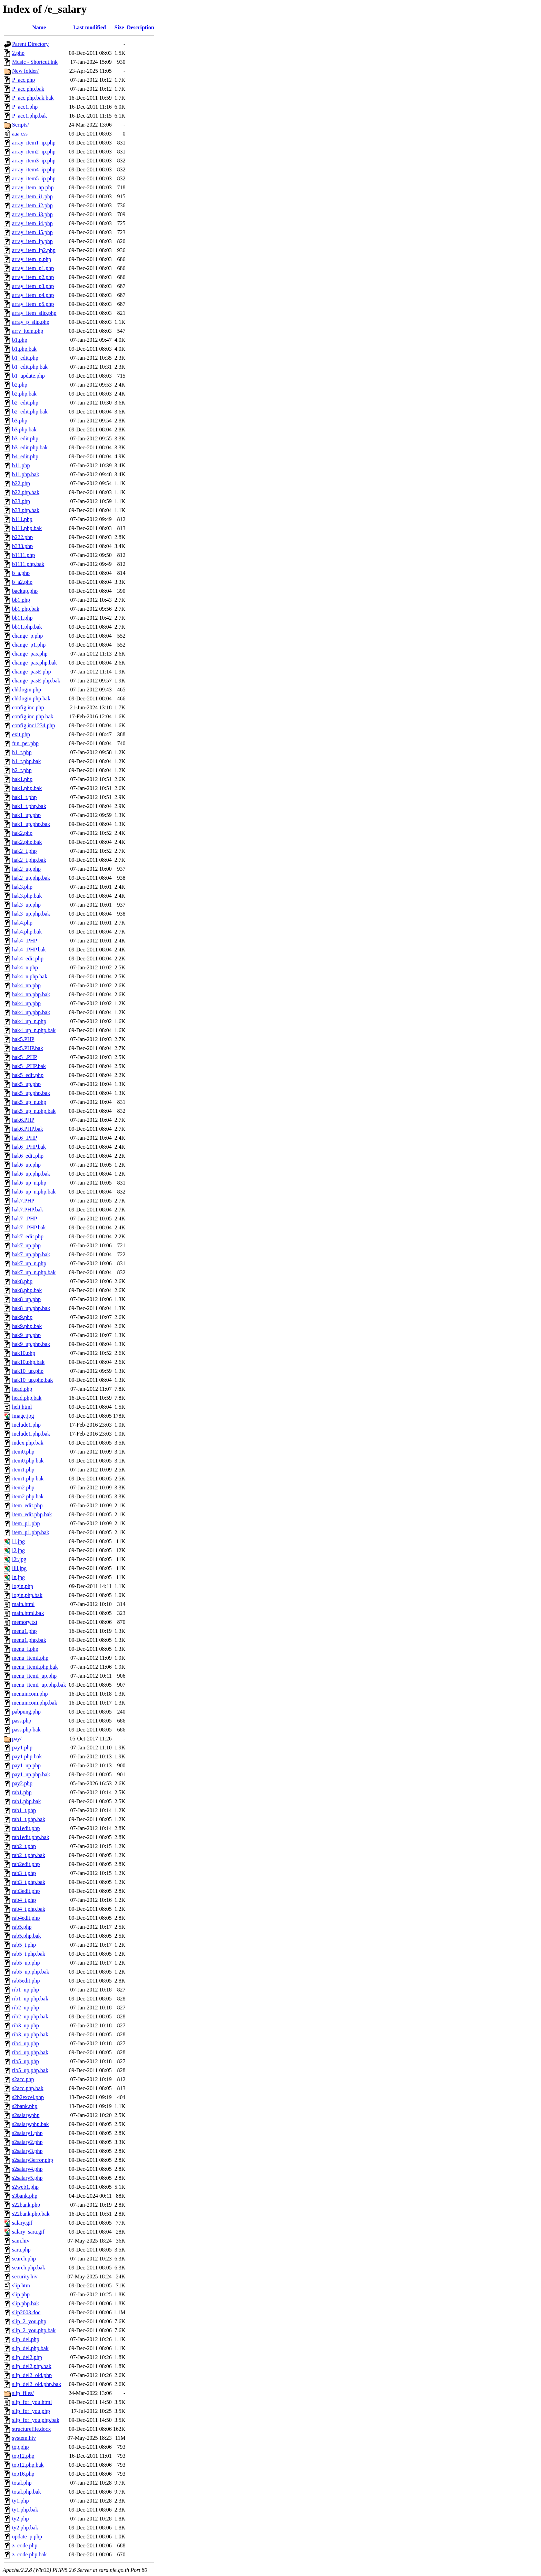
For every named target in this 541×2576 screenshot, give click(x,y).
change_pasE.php (31, 672)
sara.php (21, 2250)
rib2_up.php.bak (30, 2016)
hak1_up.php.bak (31, 824)
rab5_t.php (24, 1945)
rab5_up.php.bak (30, 1972)
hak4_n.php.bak (29, 976)
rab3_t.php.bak (28, 1882)
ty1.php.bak (25, 2510)
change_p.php (27, 636)
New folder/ (25, 71)
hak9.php (22, 1317)
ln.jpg (18, 1577)
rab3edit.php (26, 1891)
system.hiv (24, 2438)
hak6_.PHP (24, 1138)
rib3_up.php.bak (30, 2034)
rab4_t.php (24, 1900)
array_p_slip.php (30, 322)
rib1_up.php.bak (30, 1998)
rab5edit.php (26, 1981)
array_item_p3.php (33, 286)
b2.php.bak (24, 394)
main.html (23, 1604)
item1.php (23, 1469)
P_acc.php (23, 80)
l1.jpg (18, 1541)
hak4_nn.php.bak (31, 994)
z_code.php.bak (29, 2554)
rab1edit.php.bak (30, 1837)
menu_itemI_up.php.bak (39, 1685)
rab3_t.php (24, 1873)
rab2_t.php (24, 1846)
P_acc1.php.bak (29, 116)
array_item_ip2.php (34, 250)
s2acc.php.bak (27, 2088)
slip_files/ (23, 2393)
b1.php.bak (24, 349)
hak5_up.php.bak (31, 1093)
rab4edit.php (26, 1918)
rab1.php (21, 1792)
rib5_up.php (25, 2061)
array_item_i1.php (32, 196)
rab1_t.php (24, 1810)
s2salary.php (25, 2115)
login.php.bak (27, 1595)
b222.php (22, 537)
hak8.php (22, 1281)
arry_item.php (27, 331)
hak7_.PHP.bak (29, 1227)
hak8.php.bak (27, 1290)
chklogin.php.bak (31, 698)
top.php (20, 2447)
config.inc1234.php (33, 725)
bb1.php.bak (25, 609)
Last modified (89, 27)
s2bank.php (24, 2106)
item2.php (23, 1487)
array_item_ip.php (32, 241)
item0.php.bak (28, 1461)
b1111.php (23, 555)
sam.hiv (20, 2241)
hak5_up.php (26, 1084)
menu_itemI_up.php (34, 1676)
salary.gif (22, 2223)
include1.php (26, 1425)
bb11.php (22, 618)
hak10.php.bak (28, 1362)
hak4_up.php (26, 1003)
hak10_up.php (27, 1371)
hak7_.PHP (24, 1218)
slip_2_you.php (29, 2321)
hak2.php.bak (27, 842)
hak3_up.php (26, 905)
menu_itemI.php (30, 1658)
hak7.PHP (23, 1201)
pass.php (21, 1721)
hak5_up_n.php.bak (34, 1111)
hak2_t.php (24, 851)
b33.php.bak (25, 510)
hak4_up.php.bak (31, 1012)
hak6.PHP (23, 1120)
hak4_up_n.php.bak (34, 1030)
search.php (24, 2259)
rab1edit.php (26, 1828)
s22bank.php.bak (30, 2214)
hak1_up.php (26, 815)
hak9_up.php (26, 1335)
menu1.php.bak (29, 1640)
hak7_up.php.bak (31, 1254)
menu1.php (24, 1631)
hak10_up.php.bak (32, 1380)
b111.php (22, 519)
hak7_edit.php (27, 1236)
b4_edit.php (25, 456)
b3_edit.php (25, 438)
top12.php (23, 2456)
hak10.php (23, 1353)
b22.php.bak (25, 492)
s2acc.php (23, 2079)
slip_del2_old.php (32, 2375)
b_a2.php (22, 582)
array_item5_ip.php (34, 178)
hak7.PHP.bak (27, 1209)
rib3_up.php (25, 2025)
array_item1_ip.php (34, 143)
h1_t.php (21, 752)
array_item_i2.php (32, 205)
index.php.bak (27, 1443)
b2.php (19, 385)
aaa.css (20, 134)
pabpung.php (26, 1712)
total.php (21, 2483)
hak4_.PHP (24, 940)
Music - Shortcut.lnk (35, 62)
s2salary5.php (27, 2178)
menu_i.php (25, 1649)
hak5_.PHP (24, 1057)
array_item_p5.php (33, 304)
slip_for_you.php (31, 2411)
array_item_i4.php (32, 223)
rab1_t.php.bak (28, 1819)
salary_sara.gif (28, 2232)
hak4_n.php (25, 967)
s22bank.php (26, 2205)
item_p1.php (26, 1523)
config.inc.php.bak (32, 716)
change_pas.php (30, 654)
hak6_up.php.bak (31, 1174)
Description (140, 27)
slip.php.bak (25, 2303)
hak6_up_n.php (29, 1183)
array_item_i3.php (32, 214)
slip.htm (21, 2285)
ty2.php (20, 2519)
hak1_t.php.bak (29, 806)
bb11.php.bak (27, 627)
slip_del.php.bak (30, 2348)
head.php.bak (26, 1398)
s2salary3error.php (32, 2160)
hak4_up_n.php (29, 1021)
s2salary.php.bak (30, 2124)
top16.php (23, 2474)
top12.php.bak (28, 2465)
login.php (22, 1586)
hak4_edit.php (27, 958)
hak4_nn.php (26, 985)
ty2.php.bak (25, 2527)
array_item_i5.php (32, 232)
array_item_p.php (31, 259)
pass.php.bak (26, 1730)
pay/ (17, 1738)
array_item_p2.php (33, 277)
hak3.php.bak (27, 896)
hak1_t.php (24, 797)
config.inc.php (28, 707)
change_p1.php (29, 645)
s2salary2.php (27, 2142)
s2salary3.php (27, 2151)
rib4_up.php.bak (30, 2052)
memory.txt (24, 1622)
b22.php (21, 483)
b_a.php (21, 573)
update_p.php (27, 2536)
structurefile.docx (31, 2429)
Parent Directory (30, 44)
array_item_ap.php (32, 187)
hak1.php (22, 779)
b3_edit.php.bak (30, 447)
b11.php (21, 465)
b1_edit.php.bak (30, 367)
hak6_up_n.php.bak (34, 1192)
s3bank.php (24, 2196)
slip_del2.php (27, 2357)
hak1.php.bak (27, 788)
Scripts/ (20, 125)
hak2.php (22, 833)
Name (39, 27)
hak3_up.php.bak (31, 914)
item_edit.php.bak (32, 1514)
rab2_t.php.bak (28, 1855)
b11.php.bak (25, 474)
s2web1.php (25, 2187)
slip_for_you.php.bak (35, 2420)
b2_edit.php (25, 403)
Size (119, 27)
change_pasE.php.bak (36, 680)
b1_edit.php (25, 358)
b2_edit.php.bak (30, 412)
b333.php (22, 546)
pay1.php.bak (27, 1756)
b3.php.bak (24, 429)
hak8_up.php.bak (31, 1308)
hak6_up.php (26, 1165)
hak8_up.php (26, 1299)
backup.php (25, 591)
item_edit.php (27, 1505)
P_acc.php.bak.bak (32, 98)
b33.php (21, 501)
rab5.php (21, 1927)
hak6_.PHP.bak (29, 1147)
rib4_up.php (25, 2043)
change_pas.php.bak (34, 663)
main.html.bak (28, 1613)
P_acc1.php (25, 107)
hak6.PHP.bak (27, 1129)
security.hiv (25, 2276)
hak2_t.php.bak (29, 860)
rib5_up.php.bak (30, 2070)
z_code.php (24, 2545)
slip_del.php (25, 2339)
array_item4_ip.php (34, 169)
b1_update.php (28, 376)
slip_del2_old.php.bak (36, 2384)
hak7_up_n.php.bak (34, 1272)
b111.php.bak (27, 528)
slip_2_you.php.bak (34, 2330)
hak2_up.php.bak (31, 878)
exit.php (21, 734)
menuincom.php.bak (34, 1703)
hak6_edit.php (27, 1156)
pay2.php (22, 1783)
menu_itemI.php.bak (35, 1667)
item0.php (23, 1452)
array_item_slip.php (34, 313)
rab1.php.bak (26, 1801)
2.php (18, 53)
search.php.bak (28, 2267)
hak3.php (22, 887)
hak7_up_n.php (29, 1263)
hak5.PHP (23, 1039)
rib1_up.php (25, 1990)
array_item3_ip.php (34, 160)
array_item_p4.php (33, 295)
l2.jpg (18, 1550)
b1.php (19, 340)
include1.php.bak (31, 1434)
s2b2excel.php (28, 2097)
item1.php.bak (28, 1478)
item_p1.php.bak (30, 1532)
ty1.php (20, 2501)
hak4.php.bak (27, 932)
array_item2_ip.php (34, 151)
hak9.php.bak (27, 1326)
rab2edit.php (26, 1864)
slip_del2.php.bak (31, 2366)
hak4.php (22, 923)
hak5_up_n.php (29, 1102)
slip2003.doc (26, 2312)
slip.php (21, 2294)
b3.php (19, 420)
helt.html (22, 1407)
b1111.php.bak (28, 564)
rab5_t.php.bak (28, 1954)
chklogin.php (26, 689)
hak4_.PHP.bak (29, 949)
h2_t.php (21, 770)
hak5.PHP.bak (27, 1048)
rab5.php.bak (26, 1936)
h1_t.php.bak (26, 761)
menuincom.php (30, 1694)
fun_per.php (25, 743)
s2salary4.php (27, 2169)
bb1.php (21, 600)
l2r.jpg (19, 1559)
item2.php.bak (28, 1496)
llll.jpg (19, 1568)
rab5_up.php (26, 1963)
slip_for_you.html (32, 2402)
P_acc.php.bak (28, 89)
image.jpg (23, 1416)
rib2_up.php (25, 2007)
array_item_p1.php (33, 268)
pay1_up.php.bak (31, 1774)
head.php (22, 1389)
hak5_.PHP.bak (29, 1066)
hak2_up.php (26, 869)
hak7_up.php (26, 1245)
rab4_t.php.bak (28, 1909)
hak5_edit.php (27, 1075)
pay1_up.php (26, 1765)
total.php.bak (26, 2492)
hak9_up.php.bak (31, 1344)
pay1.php (22, 1747)
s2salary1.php (27, 2133)
